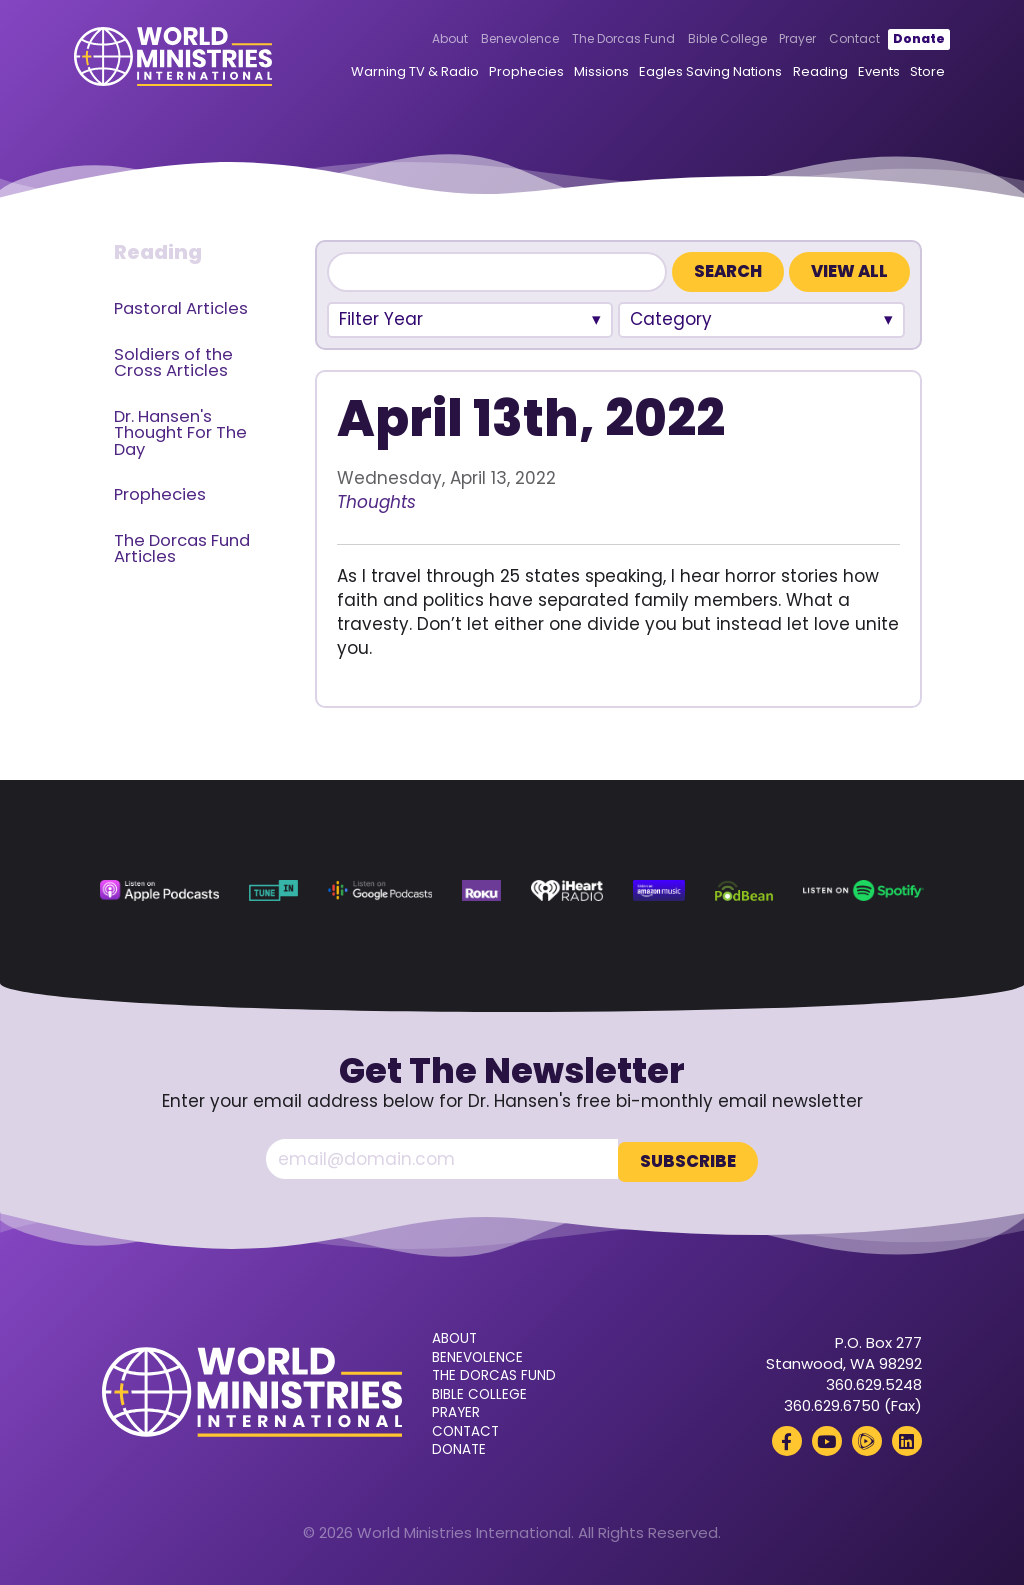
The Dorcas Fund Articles (182, 549)
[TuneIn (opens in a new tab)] (273, 891)
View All (849, 271)
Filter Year (381, 319)
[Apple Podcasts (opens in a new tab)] (159, 891)
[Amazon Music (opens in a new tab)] (659, 891)
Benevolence (492, 40)
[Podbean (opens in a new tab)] (744, 891)
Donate (890, 40)
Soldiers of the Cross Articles (173, 363)
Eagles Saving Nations (682, 73)
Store (898, 73)
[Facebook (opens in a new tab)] (787, 1438)
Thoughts (376, 502)
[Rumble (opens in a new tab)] (867, 1438)
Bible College (698, 40)
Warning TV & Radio (386, 73)
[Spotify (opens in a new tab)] (863, 891)
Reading (791, 73)
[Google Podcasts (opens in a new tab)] (380, 891)
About (422, 40)
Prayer (769, 40)
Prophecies (497, 73)
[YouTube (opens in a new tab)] (827, 1438)
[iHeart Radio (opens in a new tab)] (567, 891)
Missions (573, 73)
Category (671, 319)
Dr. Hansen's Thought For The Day (180, 433)
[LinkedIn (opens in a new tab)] (907, 1438)
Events (850, 73)
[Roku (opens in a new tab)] (481, 891)
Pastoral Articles (181, 308)
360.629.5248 (874, 1381)
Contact (826, 40)
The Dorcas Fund (594, 40)
